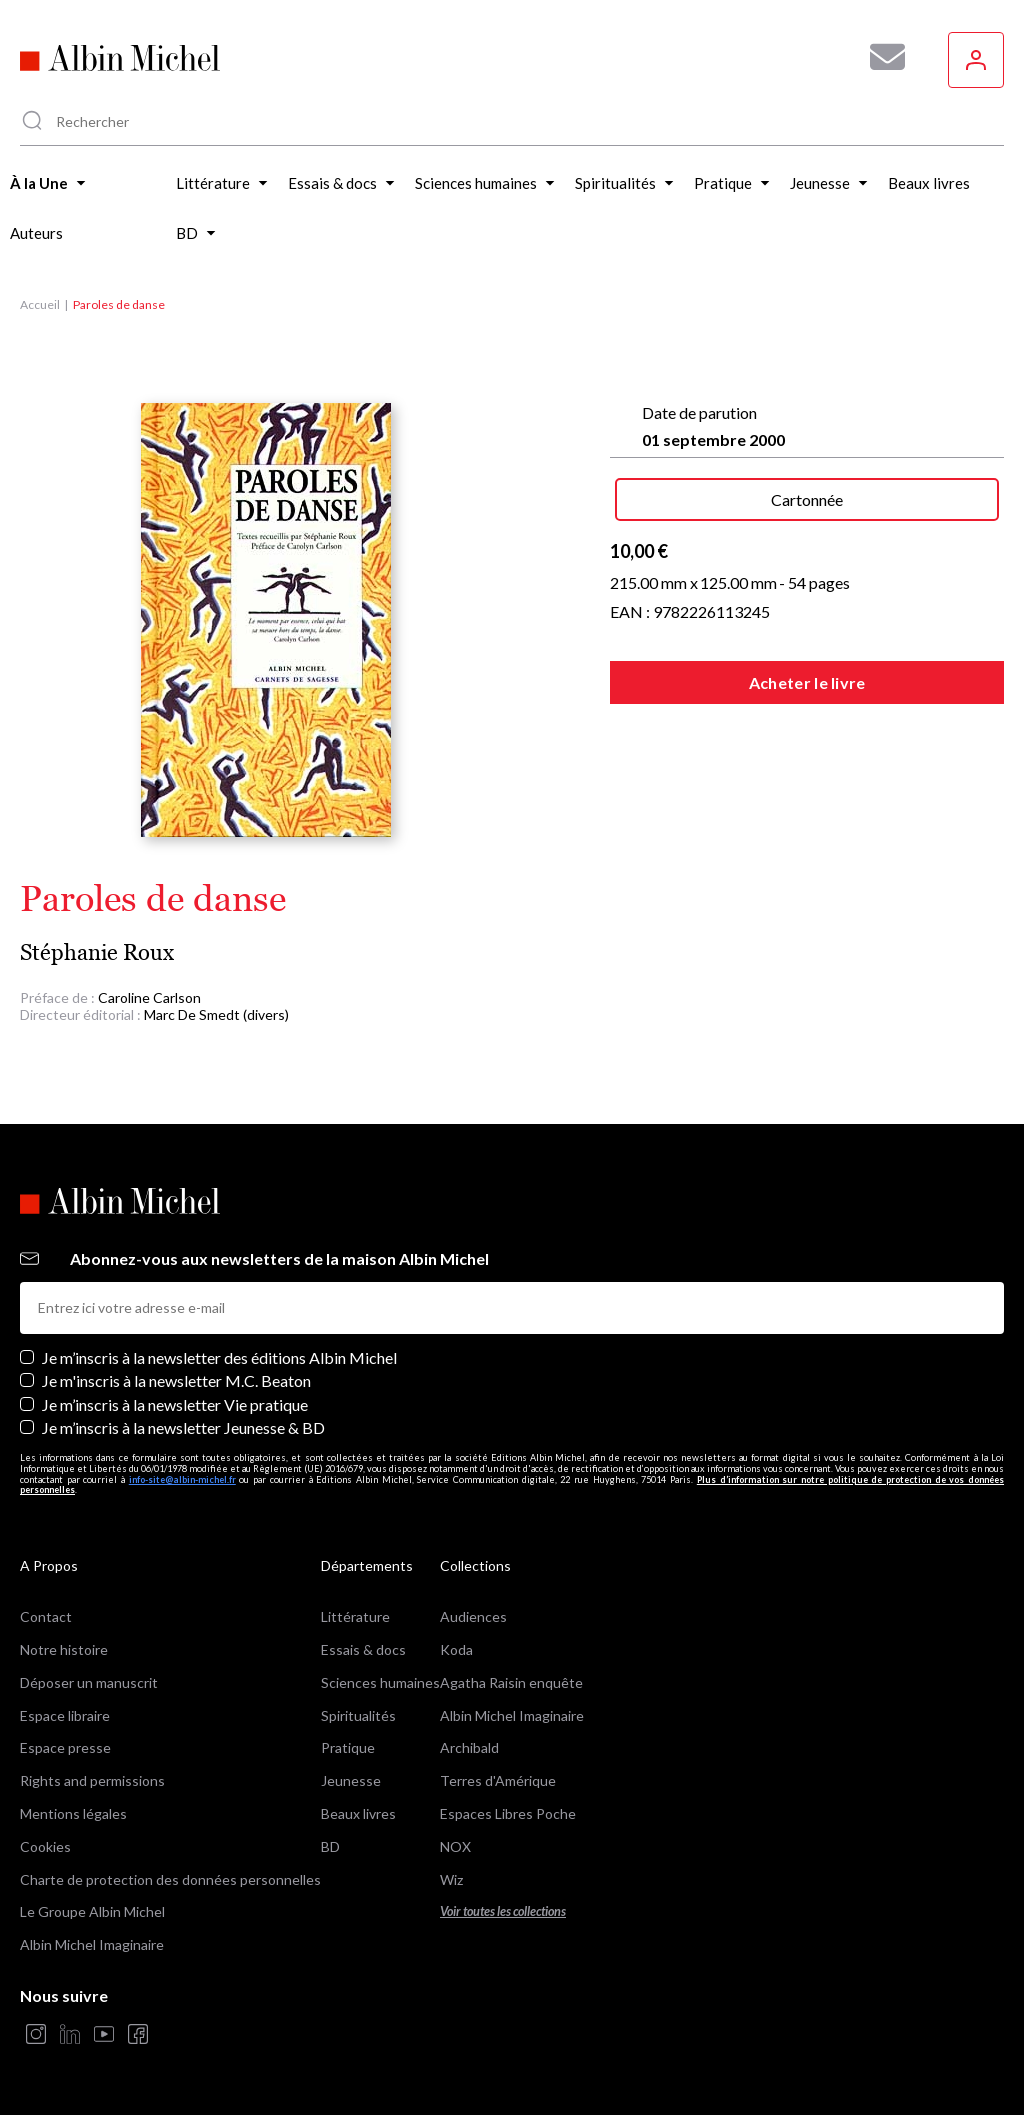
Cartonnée (807, 499)
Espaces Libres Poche (508, 1813)
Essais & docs (363, 1649)
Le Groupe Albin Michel (92, 1911)
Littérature (355, 1616)
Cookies (45, 1846)
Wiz (451, 1879)
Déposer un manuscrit (89, 1682)
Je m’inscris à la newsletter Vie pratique (175, 1404)
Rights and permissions (92, 1780)
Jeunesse (351, 1780)
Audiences (473, 1616)
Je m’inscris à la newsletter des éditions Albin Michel (219, 1357)
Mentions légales (73, 1813)
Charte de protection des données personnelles (170, 1879)
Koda (456, 1649)
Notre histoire (64, 1649)
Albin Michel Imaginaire (92, 1944)
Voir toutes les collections (503, 1911)
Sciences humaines (380, 1682)
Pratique (348, 1747)
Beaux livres (358, 1813)
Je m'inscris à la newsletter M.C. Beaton (176, 1380)
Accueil (40, 304)
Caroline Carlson (149, 997)
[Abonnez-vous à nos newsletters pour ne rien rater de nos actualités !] (880, 57)
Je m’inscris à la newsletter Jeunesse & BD (183, 1427)
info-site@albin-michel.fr (182, 1479)
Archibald (469, 1747)
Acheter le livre (807, 682)
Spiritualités (358, 1715)
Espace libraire (65, 1715)
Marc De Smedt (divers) (216, 1014)
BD (330, 1846)
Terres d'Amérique (498, 1780)
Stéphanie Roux (97, 952)
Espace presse (65, 1747)
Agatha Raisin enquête (511, 1682)
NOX (455, 1846)
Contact (46, 1616)
